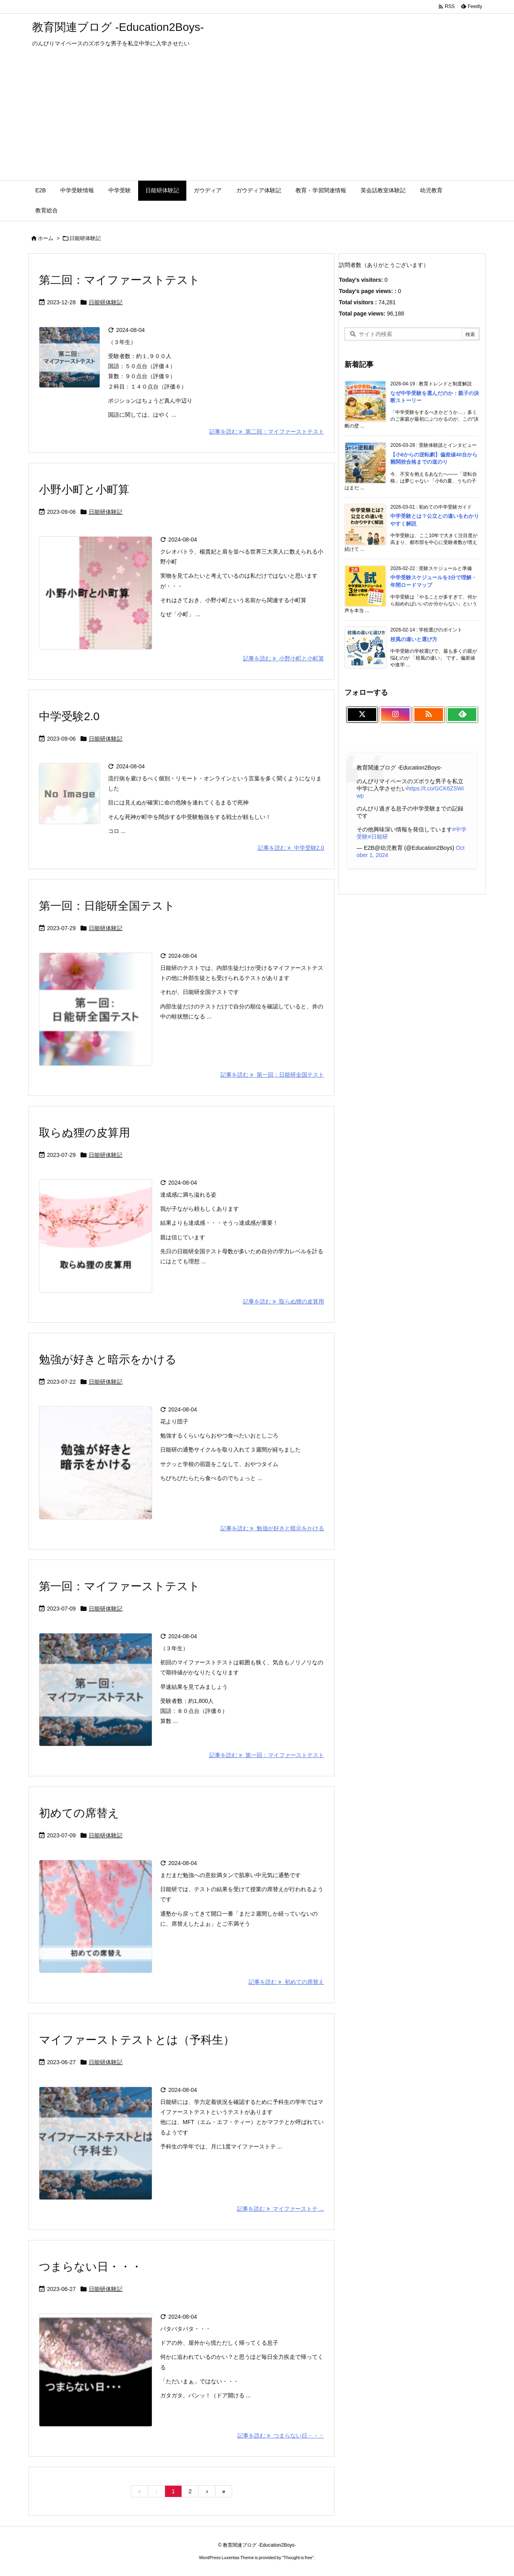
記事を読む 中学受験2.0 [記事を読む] (291, 848)
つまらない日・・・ (90, 2266)
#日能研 (378, 836)
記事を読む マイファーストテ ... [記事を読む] (280, 2208)
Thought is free (298, 2557)
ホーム (45, 238)
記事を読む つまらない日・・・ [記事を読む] (280, 2435)
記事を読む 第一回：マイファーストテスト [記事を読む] (266, 1755)
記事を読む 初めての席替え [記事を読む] (286, 1982)
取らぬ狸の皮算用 (84, 1132)
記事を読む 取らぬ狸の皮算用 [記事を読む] (283, 1301)
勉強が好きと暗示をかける (108, 1359)
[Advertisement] (257, 120)
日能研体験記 (105, 302)
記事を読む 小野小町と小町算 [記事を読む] (283, 658)
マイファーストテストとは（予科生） (137, 2040)
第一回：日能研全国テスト (107, 906)
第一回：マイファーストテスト (119, 1586)
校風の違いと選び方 (413, 639)
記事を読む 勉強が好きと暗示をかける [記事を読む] (272, 1528)
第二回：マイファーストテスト (119, 280)
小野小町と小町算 (84, 489)
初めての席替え (79, 1813)
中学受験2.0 (69, 716)
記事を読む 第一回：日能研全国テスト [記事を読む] (272, 1074)
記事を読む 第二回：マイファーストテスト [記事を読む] (266, 431)
